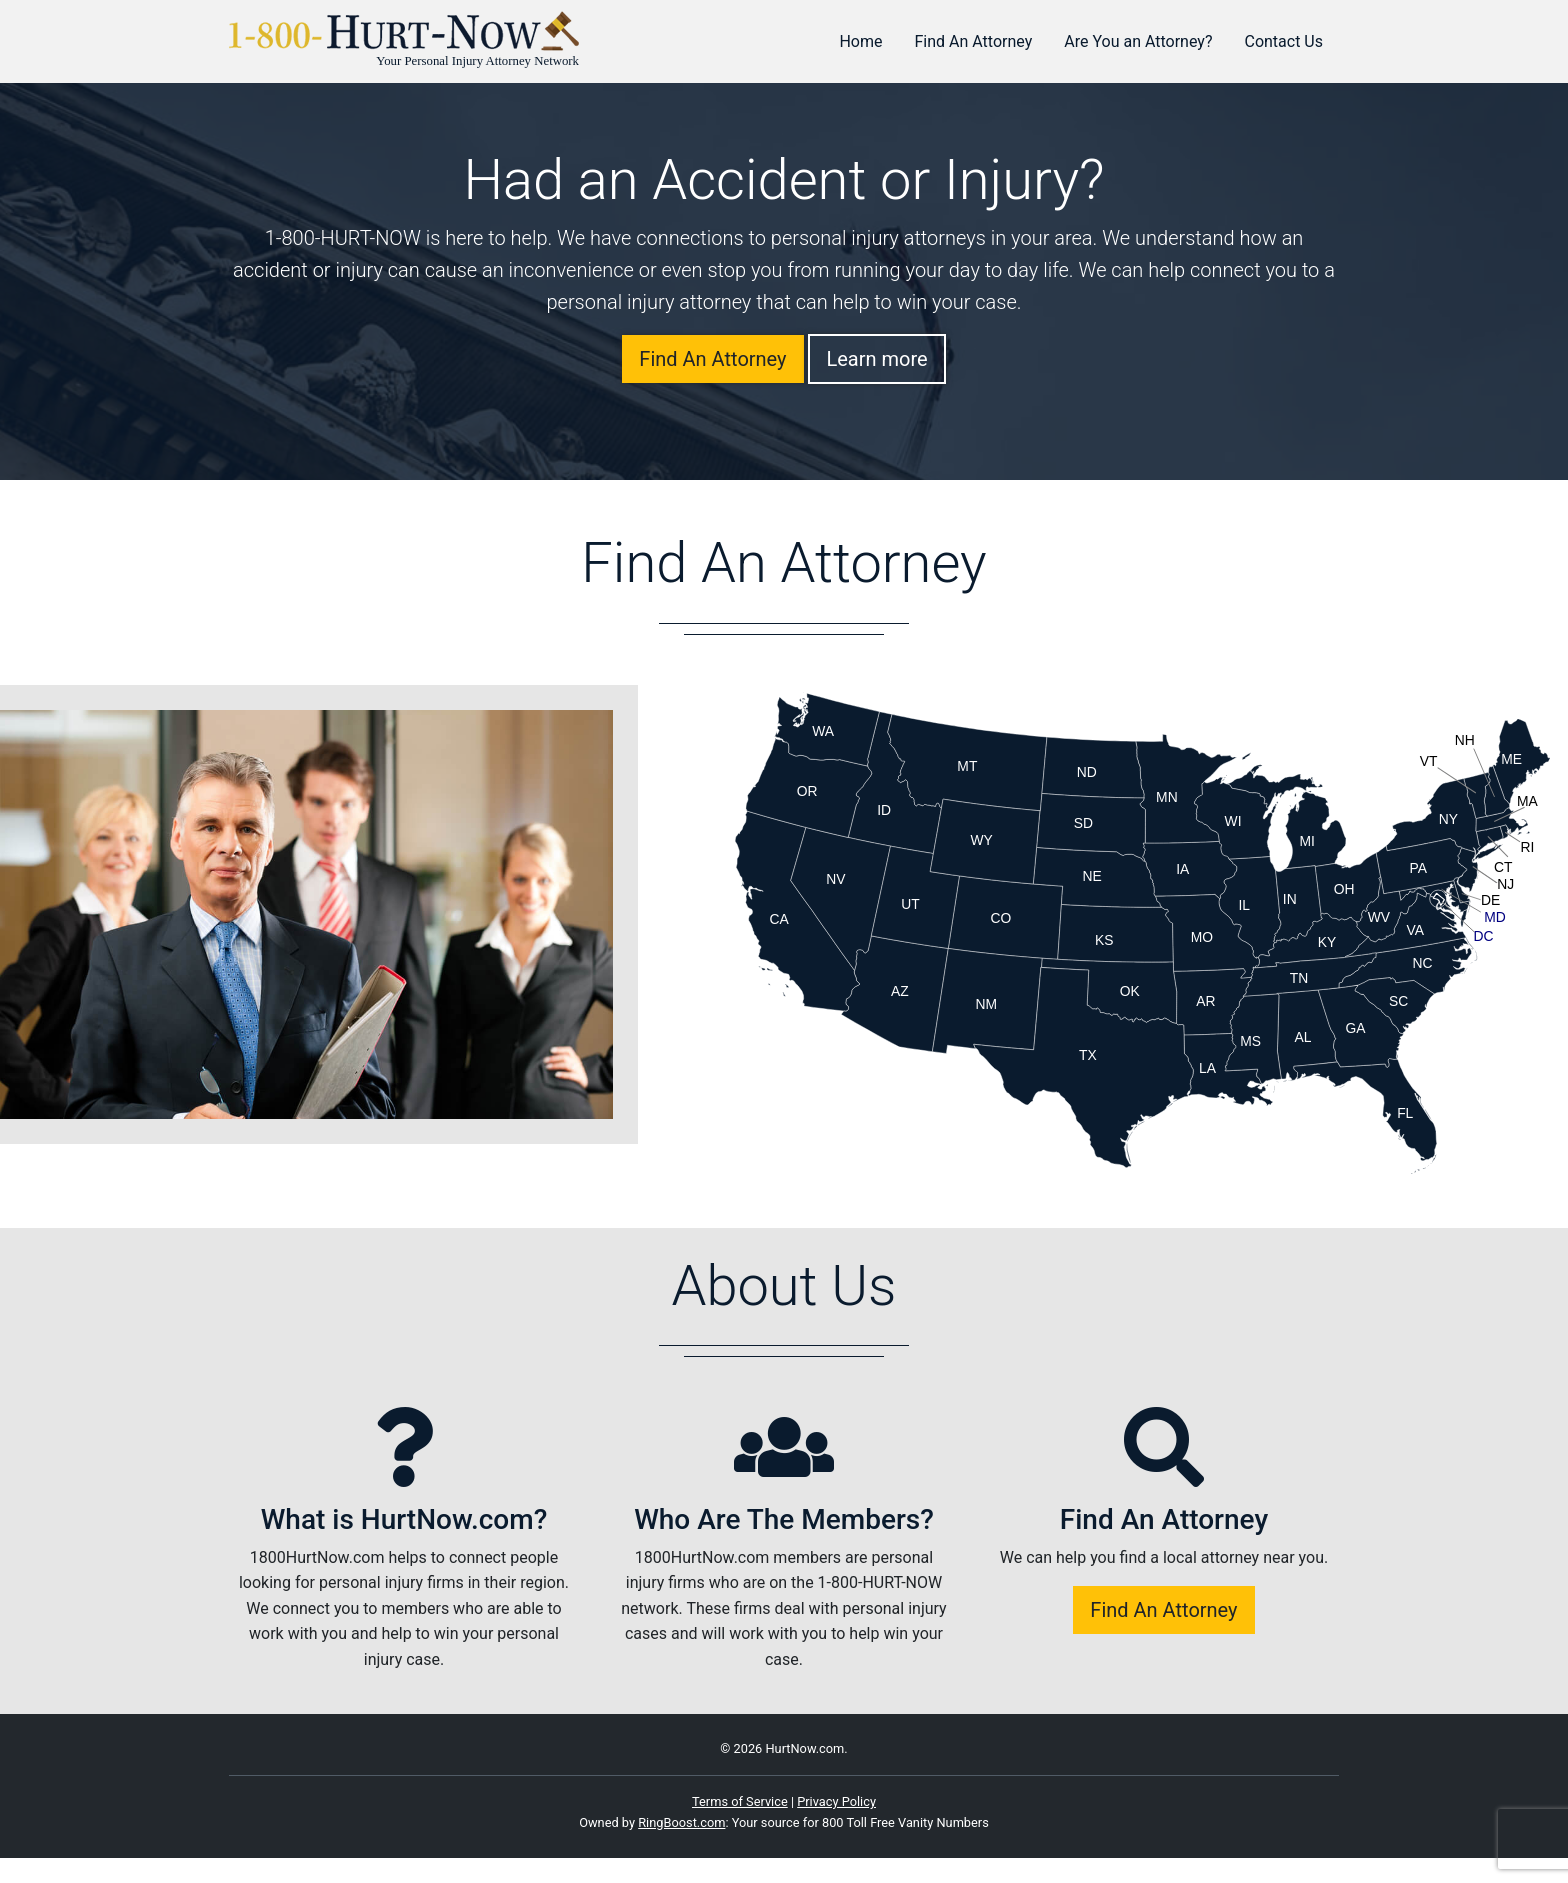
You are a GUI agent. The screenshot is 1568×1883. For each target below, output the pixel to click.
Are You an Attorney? (1138, 41)
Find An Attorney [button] (712, 359)
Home (860, 41)
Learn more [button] (876, 359)
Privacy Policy (836, 1801)
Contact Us (1283, 41)
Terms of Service (740, 1801)
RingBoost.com (681, 1822)
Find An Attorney (974, 41)
